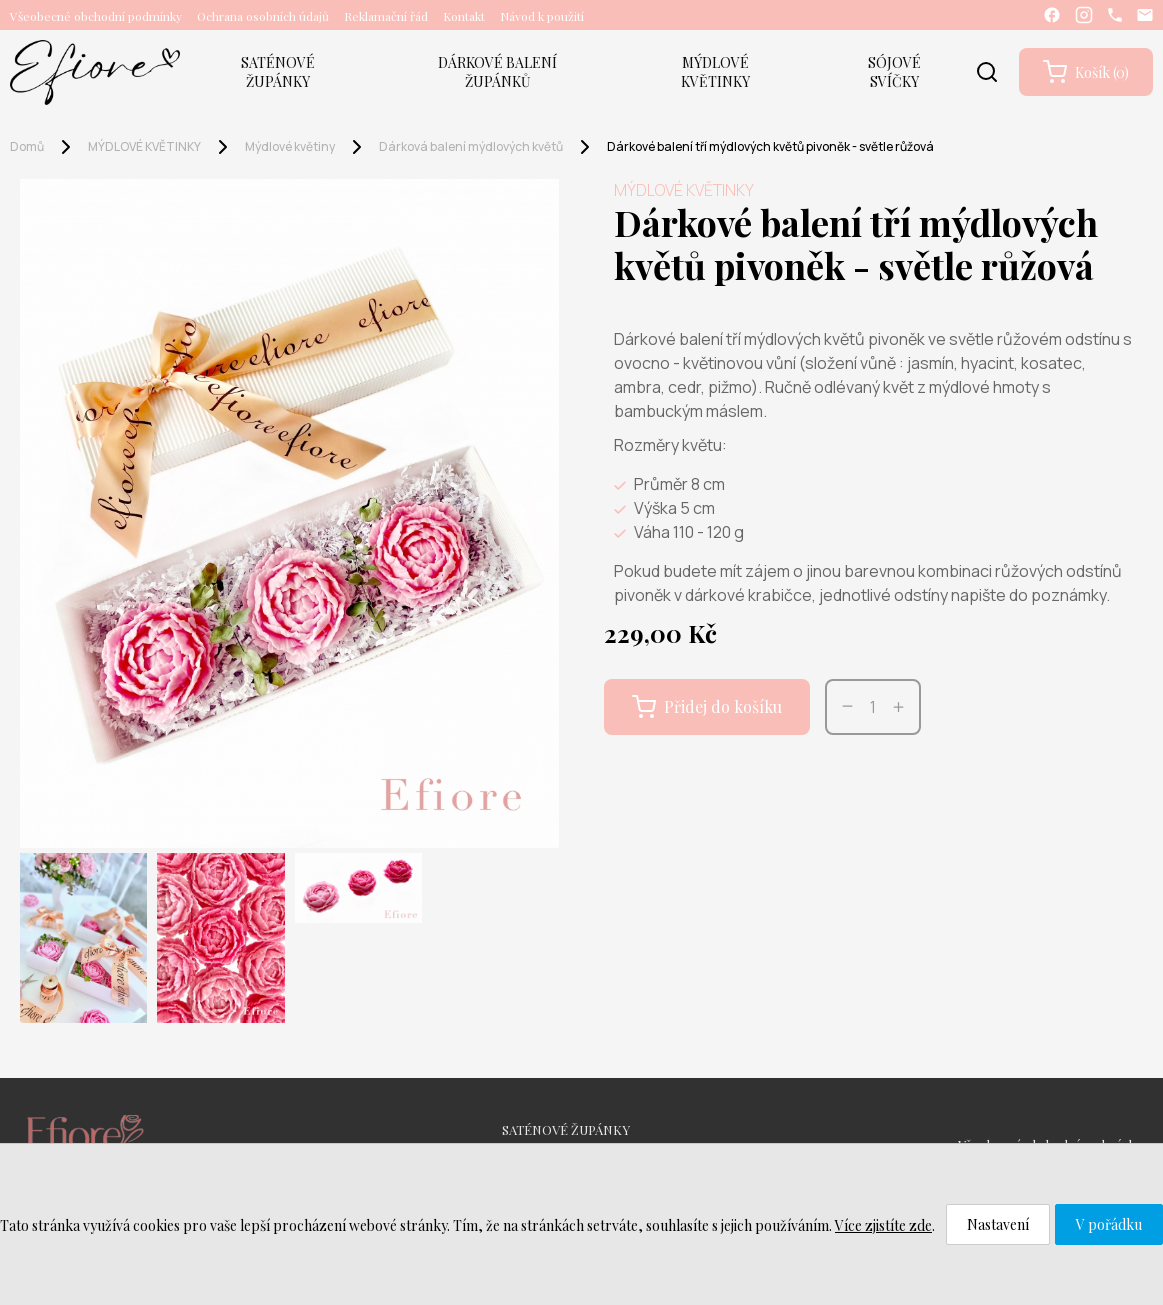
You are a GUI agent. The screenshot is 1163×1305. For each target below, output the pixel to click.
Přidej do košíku (707, 707)
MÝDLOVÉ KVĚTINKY (715, 72)
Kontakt (464, 16)
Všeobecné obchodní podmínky (96, 16)
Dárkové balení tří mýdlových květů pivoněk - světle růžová (770, 146)
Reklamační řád (386, 16)
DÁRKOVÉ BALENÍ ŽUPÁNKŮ (497, 72)
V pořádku (1109, 1224)
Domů (27, 146)
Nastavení (998, 1224)
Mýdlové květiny (290, 146)
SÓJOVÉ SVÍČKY (894, 72)
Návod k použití (542, 16)
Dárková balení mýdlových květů (471, 146)
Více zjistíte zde (883, 1225)
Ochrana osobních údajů (263, 16)
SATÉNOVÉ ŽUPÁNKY (278, 72)
